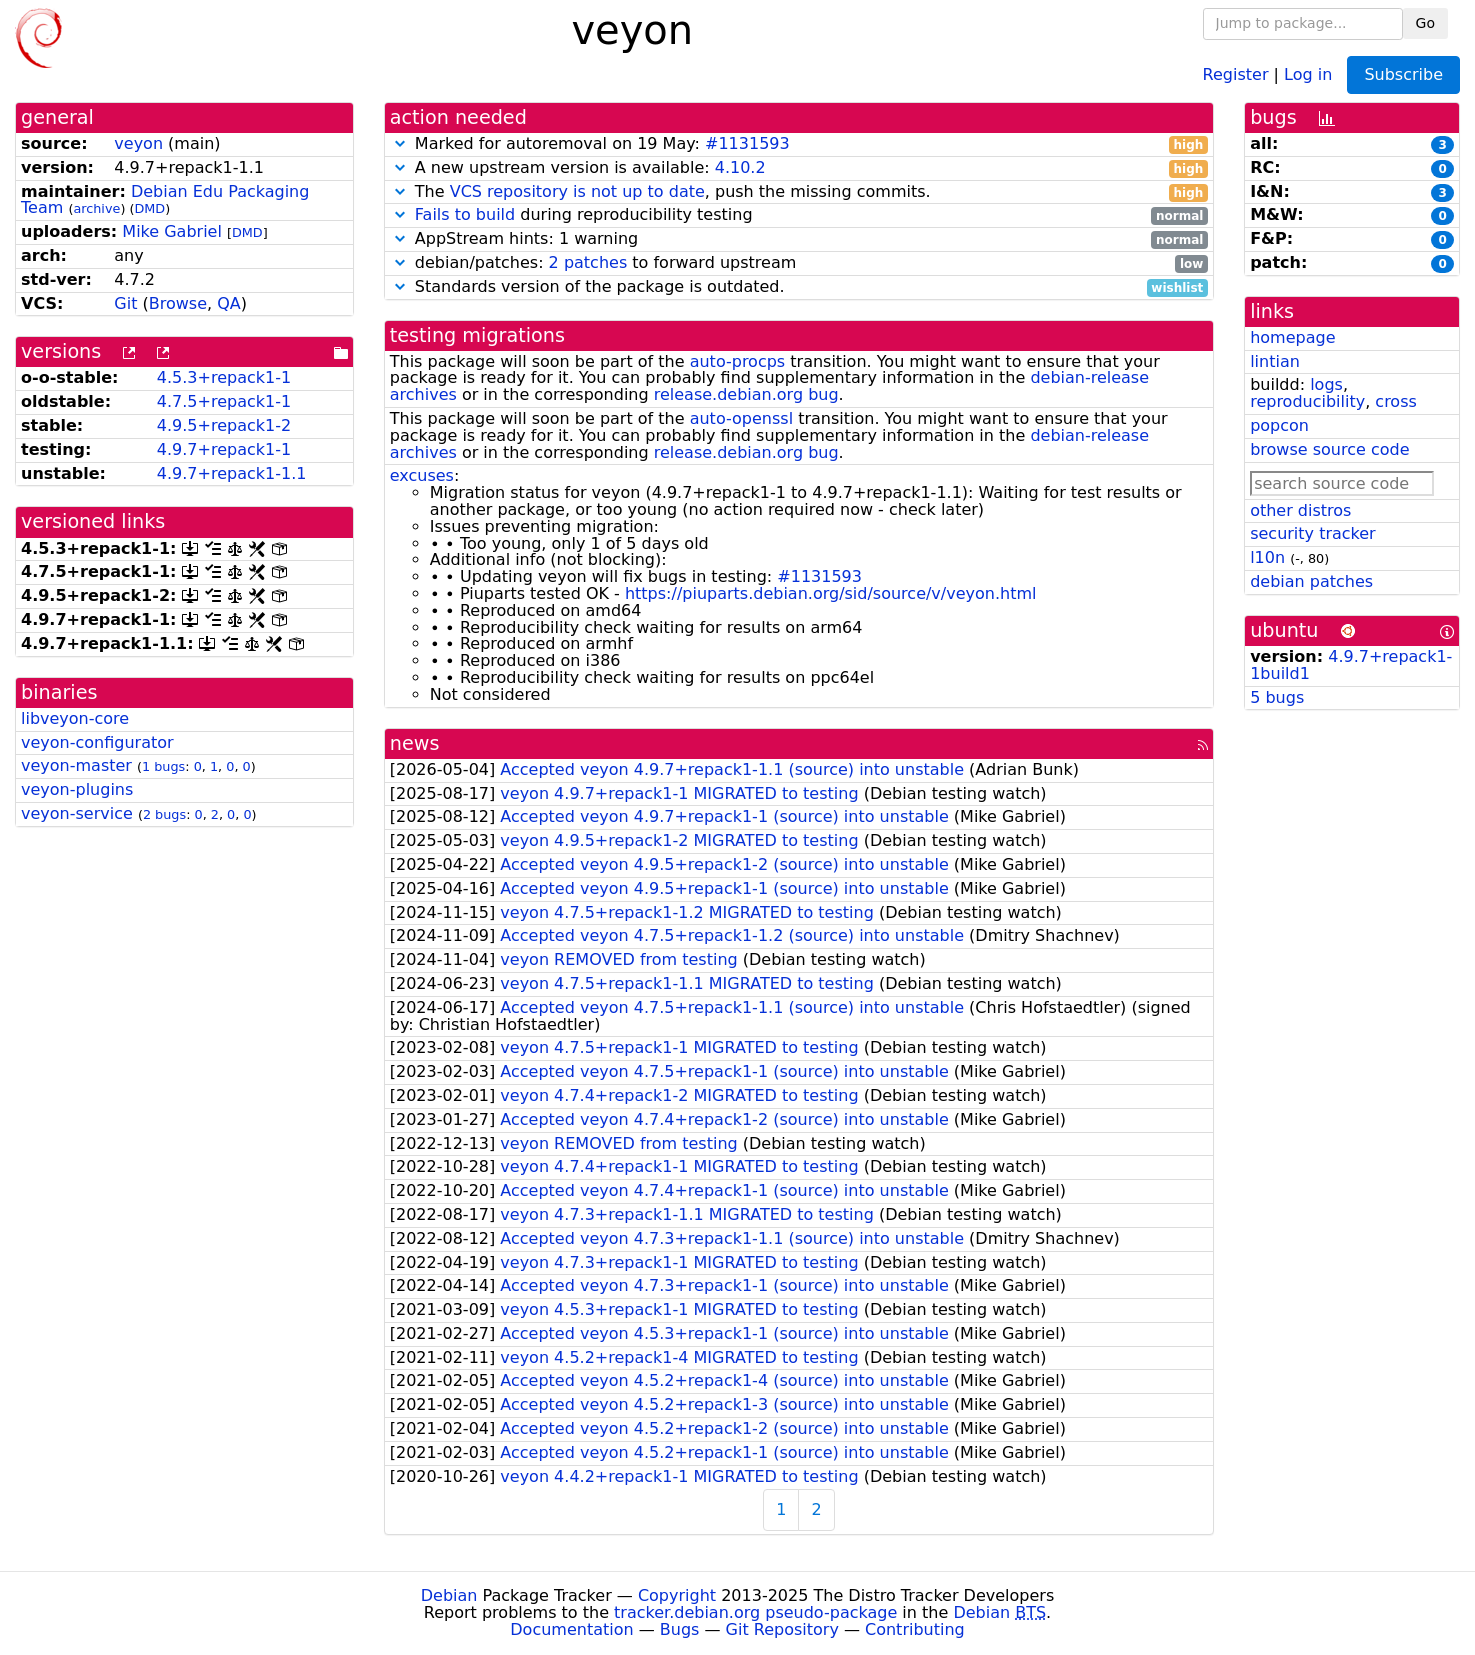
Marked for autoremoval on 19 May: (799, 144)
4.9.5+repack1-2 (224, 425)
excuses (422, 475)
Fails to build (465, 214)
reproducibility (1307, 401)
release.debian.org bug (746, 394)
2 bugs (164, 814)
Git (125, 303)
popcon (1279, 425)
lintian (1275, 361)
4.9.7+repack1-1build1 (1351, 665)
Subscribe (1403, 74)
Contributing (915, 1629)
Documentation (571, 1629)
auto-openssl (741, 418)
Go (1425, 23)
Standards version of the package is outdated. (799, 287)
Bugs (680, 1629)
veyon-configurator (97, 742)
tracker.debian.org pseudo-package (755, 1612)
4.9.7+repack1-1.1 (232, 473)
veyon (138, 143)
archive (96, 208)
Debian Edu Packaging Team (165, 200)
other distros (1300, 510)
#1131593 (747, 143)
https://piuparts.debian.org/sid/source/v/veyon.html (831, 593)
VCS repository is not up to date (577, 191)
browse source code (1329, 449)
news (415, 743)
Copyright (677, 1595)
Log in (1308, 73)
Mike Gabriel (172, 231)
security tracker (1313, 533)
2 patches (588, 262)
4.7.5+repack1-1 (224, 401)
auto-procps (738, 361)
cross (1395, 401)
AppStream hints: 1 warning (799, 239)
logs (1326, 384)
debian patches (1311, 581)
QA (229, 303)
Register (1236, 73)
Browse (178, 303)
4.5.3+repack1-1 (224, 377)
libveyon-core (75, 718)
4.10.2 (740, 167)
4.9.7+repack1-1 (224, 449)
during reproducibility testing (799, 215)
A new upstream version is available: (799, 168)
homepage (1292, 337)
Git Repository (782, 1629)
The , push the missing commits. (799, 192)
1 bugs (163, 766)
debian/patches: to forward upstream (799, 263)
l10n (1267, 557)
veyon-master (76, 765)
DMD (149, 208)
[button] (400, 143)
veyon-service (77, 813)
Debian (449, 1595)
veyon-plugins (77, 789)
